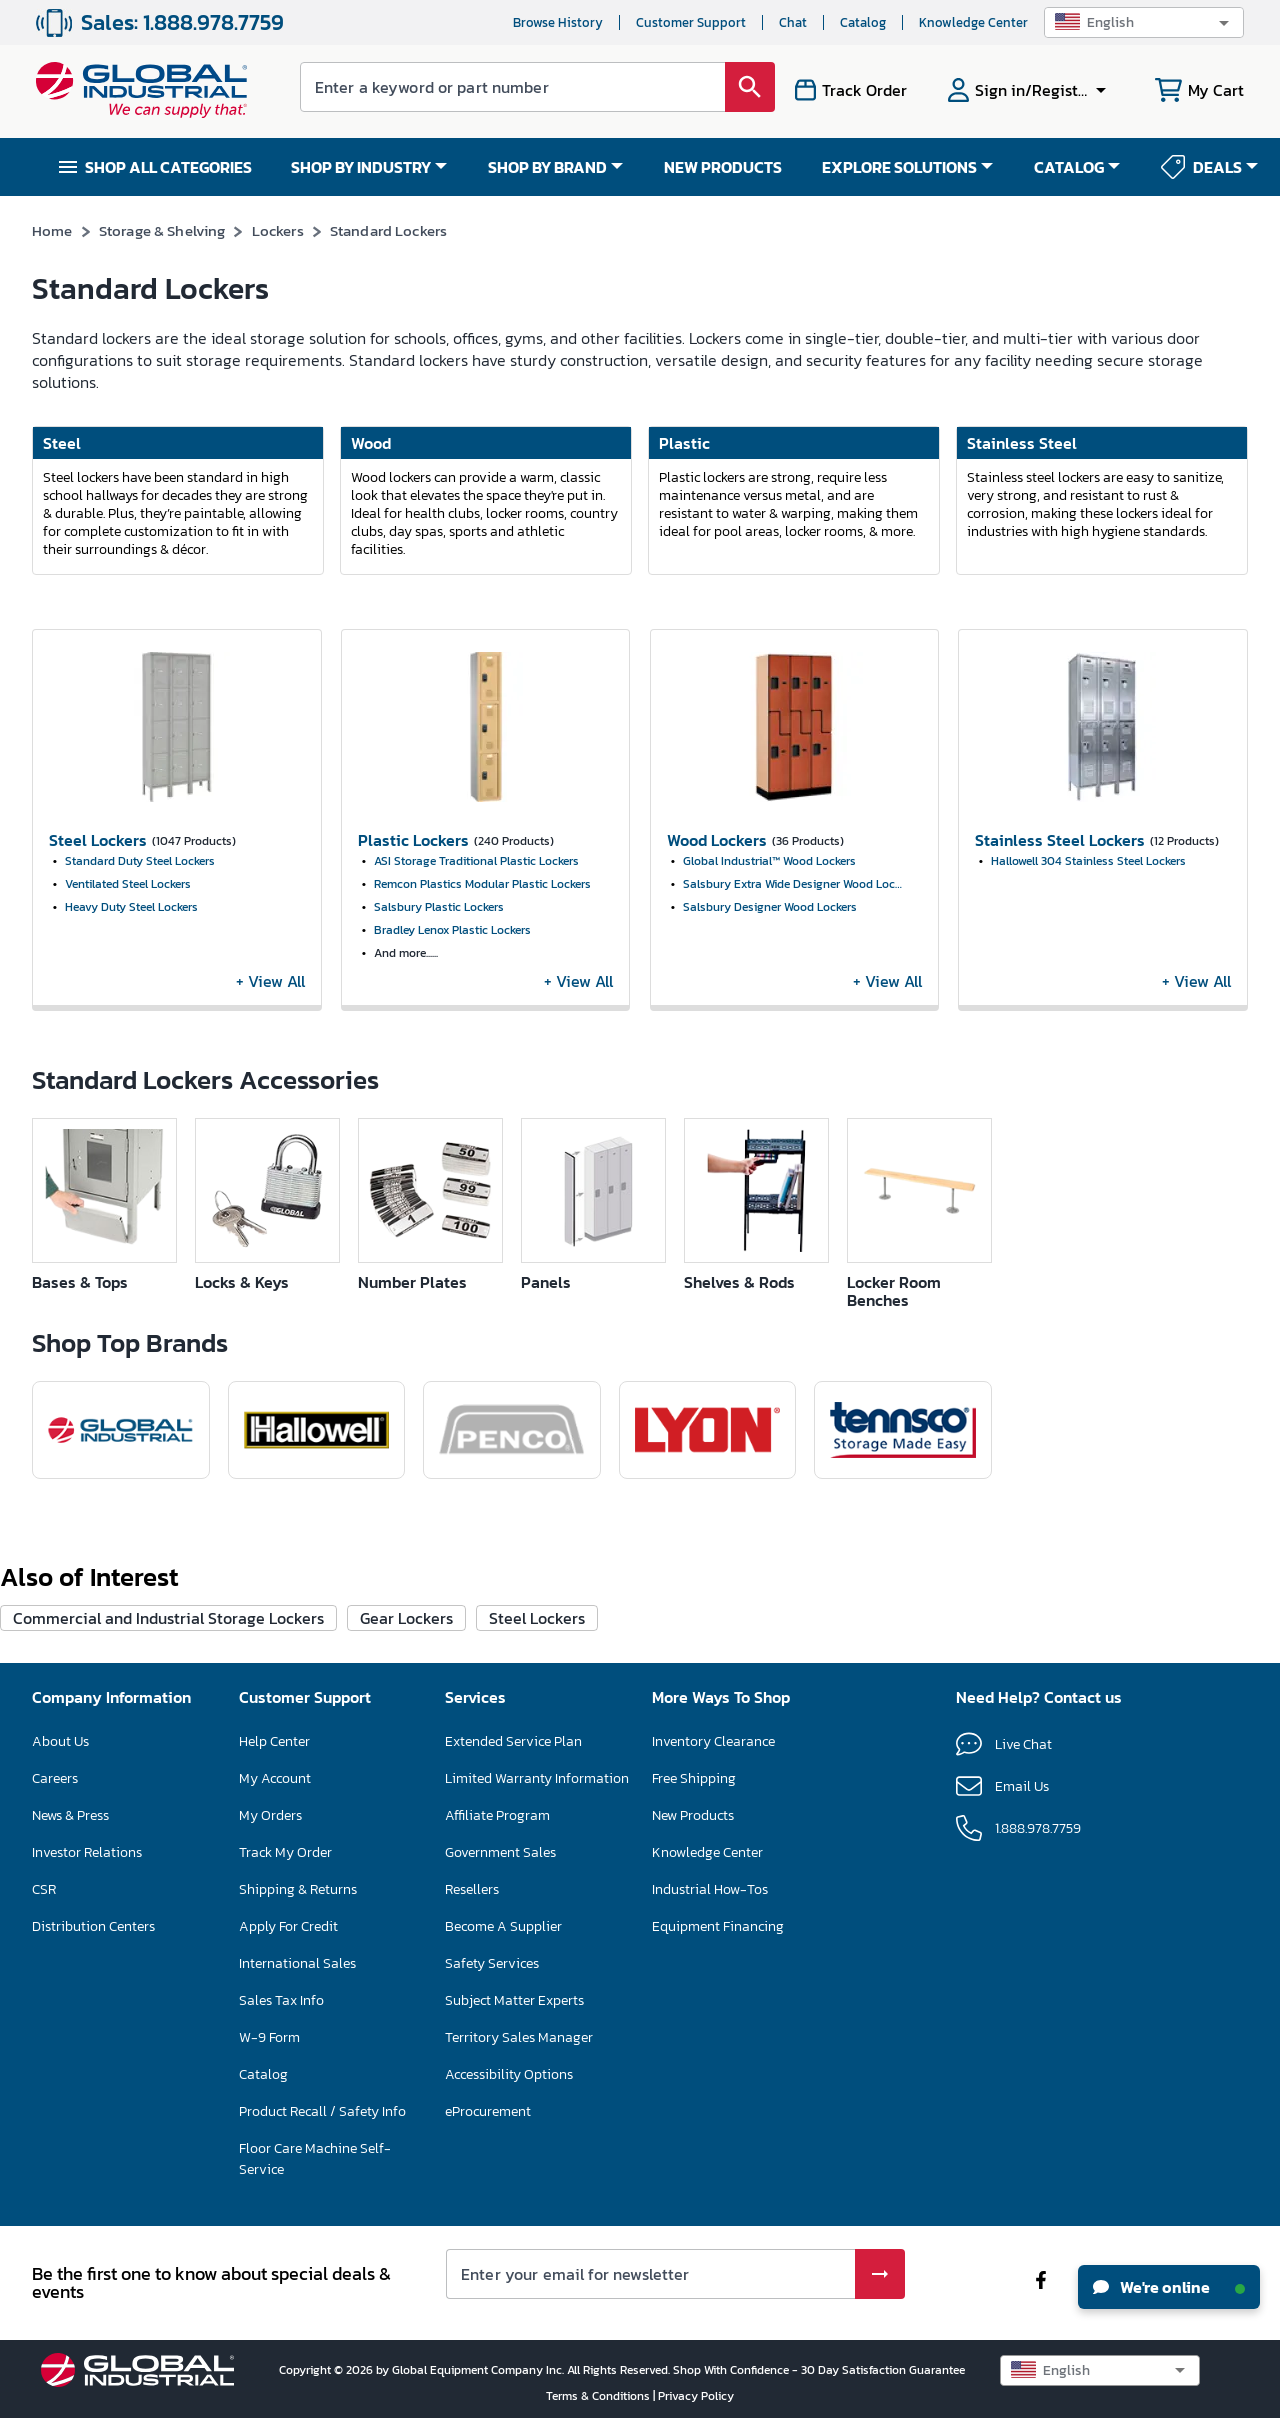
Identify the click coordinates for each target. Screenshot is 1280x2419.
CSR (44, 1889)
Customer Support (691, 22)
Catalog (863, 22)
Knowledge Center (973, 22)
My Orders (270, 1815)
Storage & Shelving (162, 230)
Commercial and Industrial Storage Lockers (168, 1618)
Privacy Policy (696, 2396)
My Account (275, 1778)
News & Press (70, 1815)
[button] (1144, 22)
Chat (793, 22)
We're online (1169, 2287)
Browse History (558, 22)
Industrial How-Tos (710, 1889)
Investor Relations (87, 1852)
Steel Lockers (537, 1618)
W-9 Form (269, 2037)
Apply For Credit (288, 1926)
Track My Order (285, 1852)
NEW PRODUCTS (723, 167)
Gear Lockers (406, 1618)
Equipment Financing (718, 1926)
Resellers (472, 1889)
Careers (55, 1778)
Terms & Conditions (599, 2396)
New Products (693, 1815)
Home (52, 230)
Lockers (278, 230)
